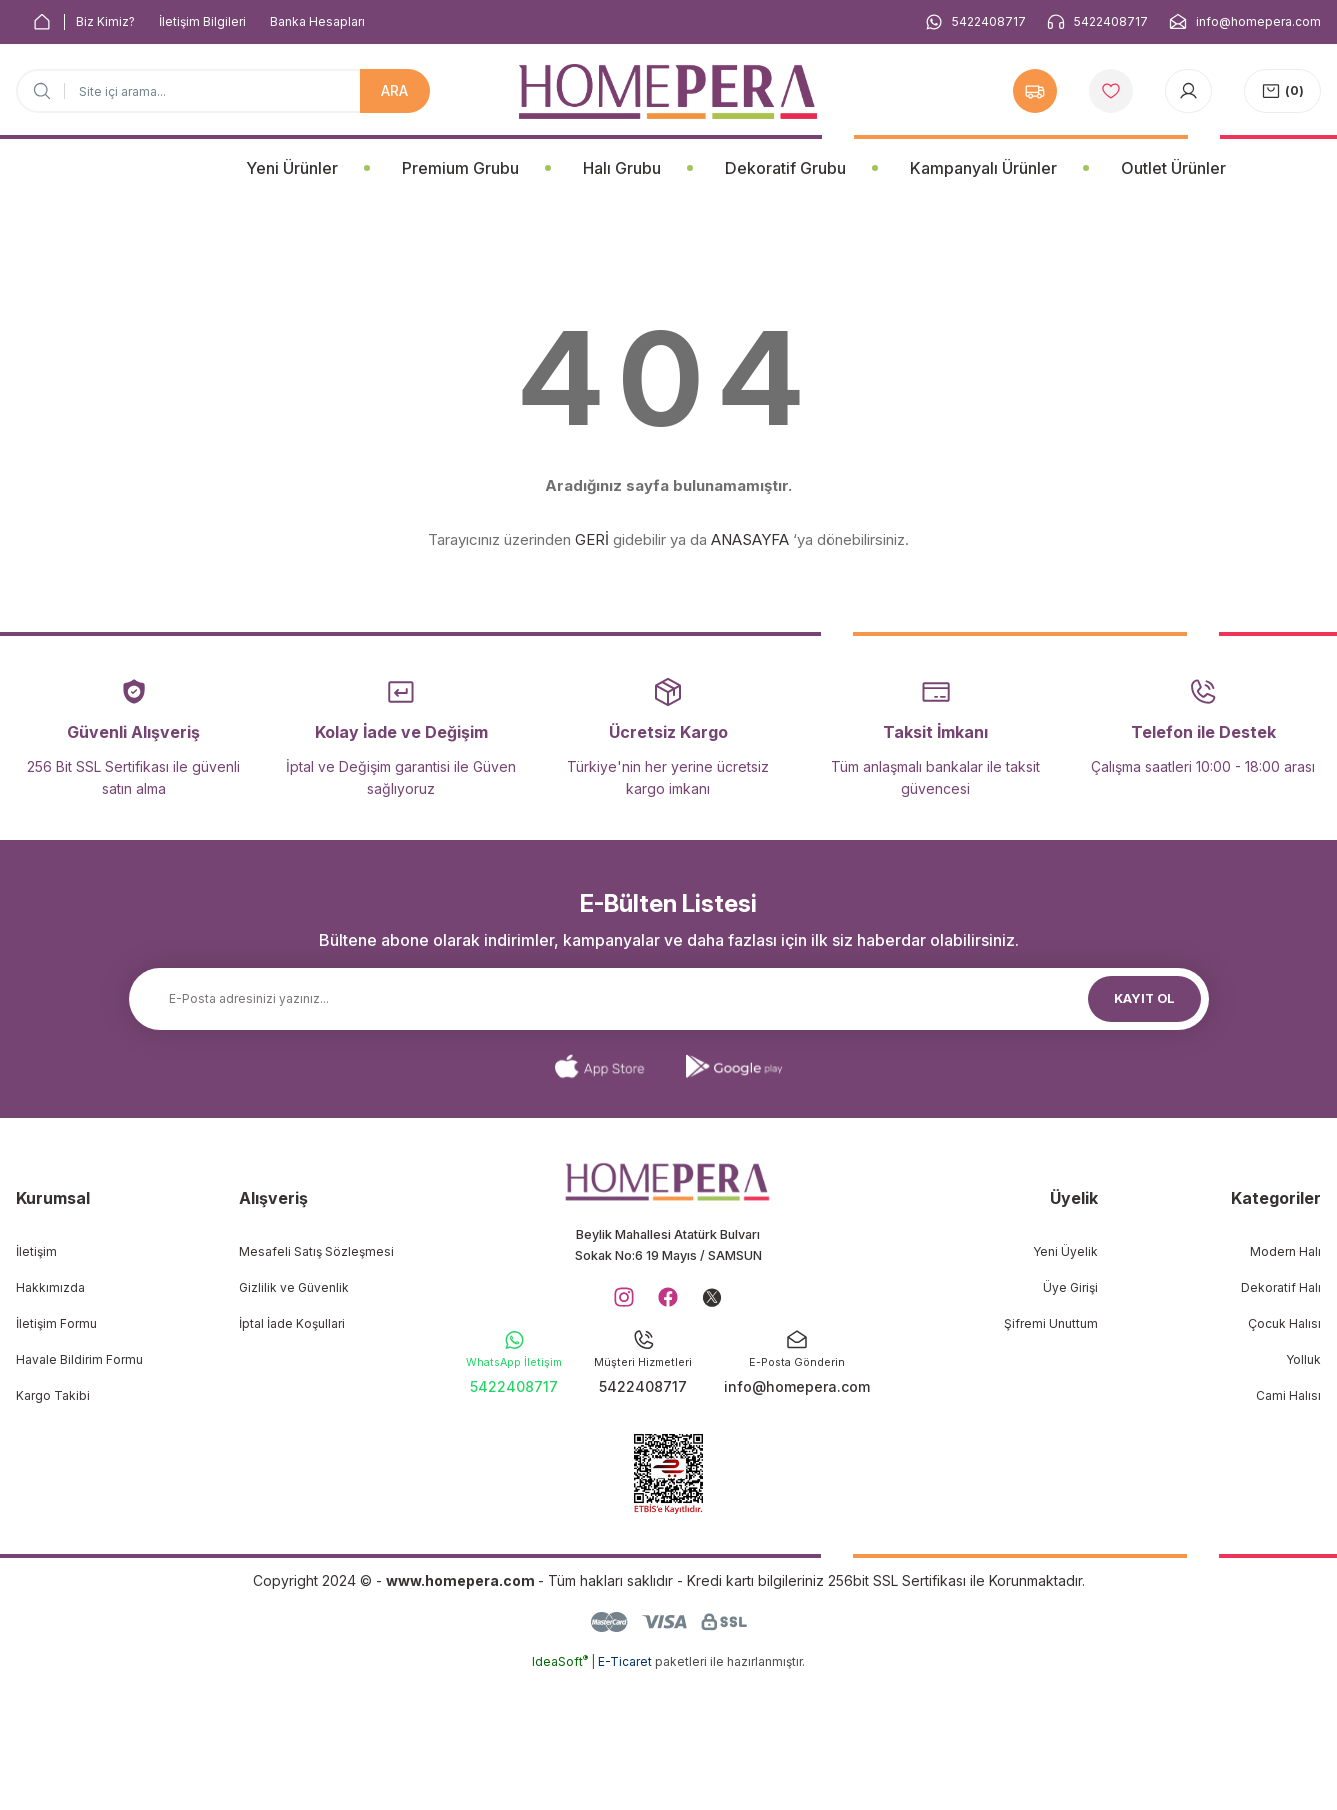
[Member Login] (1188, 91)
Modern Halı (1285, 1251)
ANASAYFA (750, 539)
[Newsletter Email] (669, 999)
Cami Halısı (1288, 1395)
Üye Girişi (1070, 1287)
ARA (394, 90)
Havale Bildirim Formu (79, 1359)
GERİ (592, 539)
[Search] (223, 91)
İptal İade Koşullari (292, 1323)
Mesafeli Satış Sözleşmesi (316, 1251)
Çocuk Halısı (1284, 1323)
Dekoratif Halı (1281, 1287)
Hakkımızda (50, 1287)
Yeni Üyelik (1065, 1251)
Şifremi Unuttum (1051, 1323)
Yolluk (1303, 1359)
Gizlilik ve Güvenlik (294, 1287)
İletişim (36, 1251)
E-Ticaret (625, 1795)
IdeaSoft (560, 1795)
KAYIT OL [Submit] (1144, 998)
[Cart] (1282, 91)
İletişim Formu (56, 1323)
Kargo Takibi (53, 1395)
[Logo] (668, 91)
